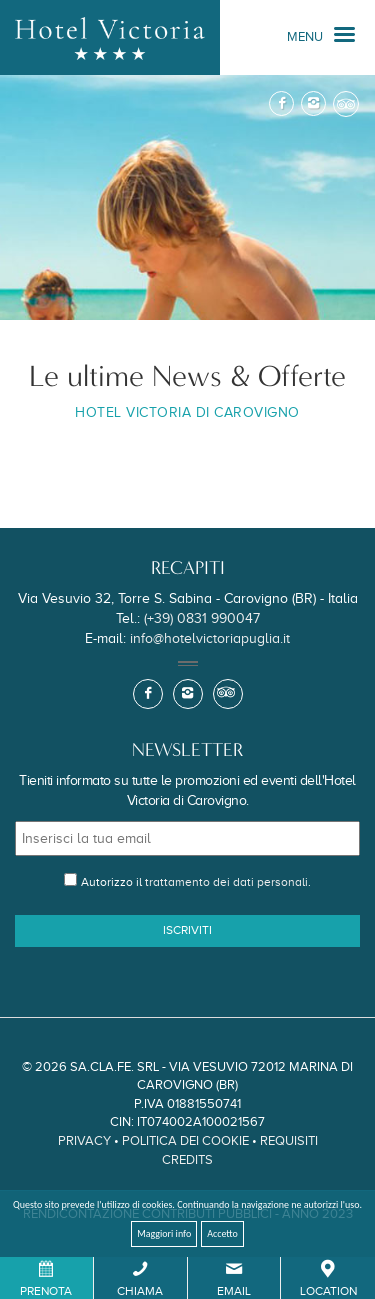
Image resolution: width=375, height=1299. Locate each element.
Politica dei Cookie (185, 1140)
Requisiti (289, 1140)
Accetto (222, 1233)
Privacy (84, 1140)
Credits (187, 1159)
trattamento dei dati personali (226, 882)
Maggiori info (164, 1233)
